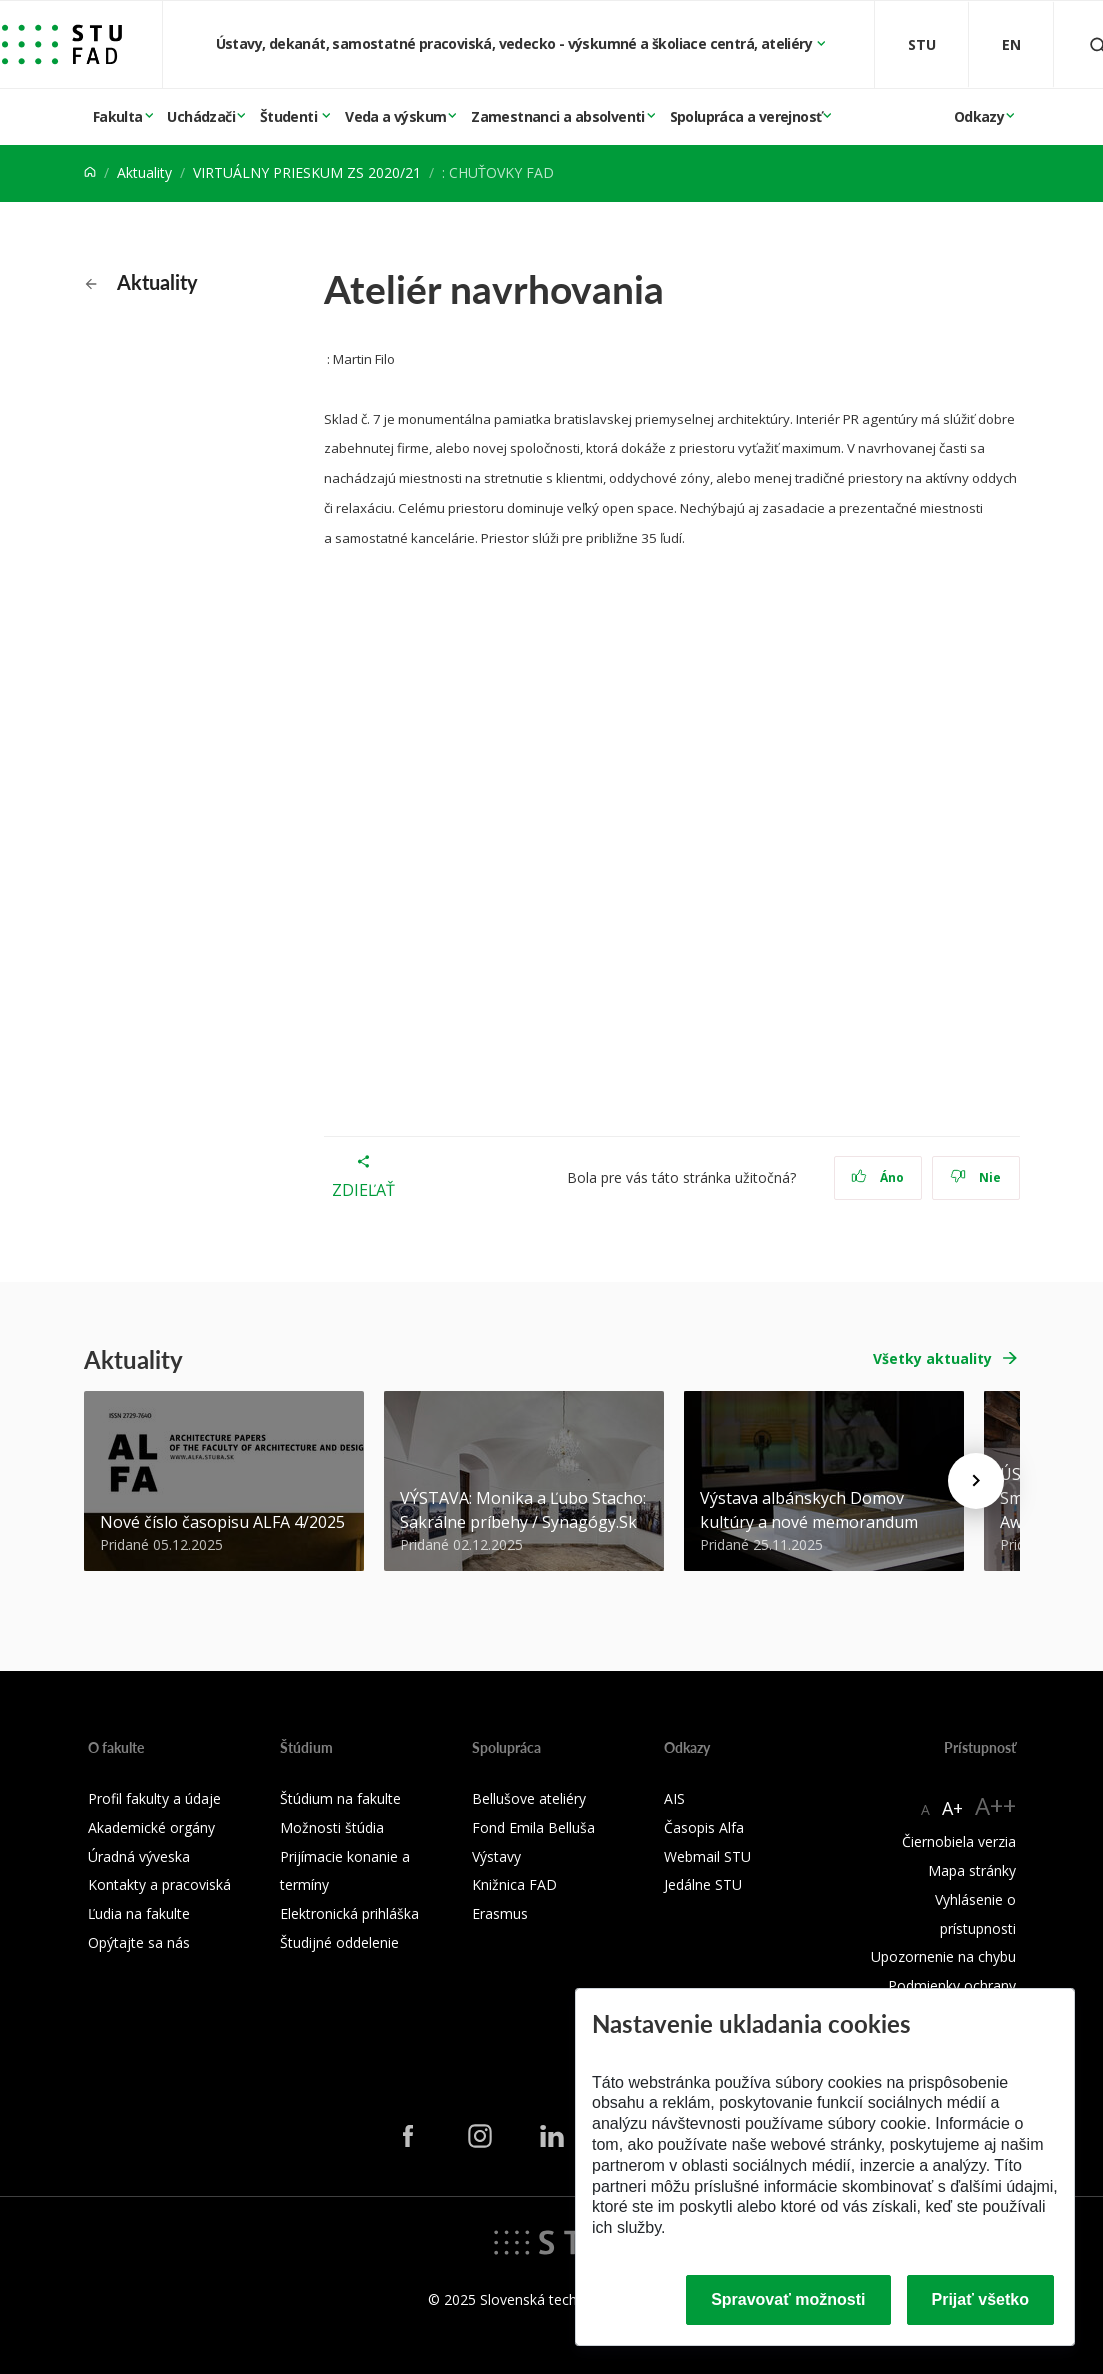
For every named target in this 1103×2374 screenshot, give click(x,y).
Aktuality (144, 172)
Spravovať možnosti (788, 2299)
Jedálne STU (703, 1884)
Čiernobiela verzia (959, 1841)
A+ (952, 1808)
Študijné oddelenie (339, 1942)
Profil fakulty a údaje (154, 1798)
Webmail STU (707, 1856)
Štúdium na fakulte (340, 1798)
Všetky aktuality (932, 1358)
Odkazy (979, 116)
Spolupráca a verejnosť (746, 116)
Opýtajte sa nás (139, 1942)
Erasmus (500, 1913)
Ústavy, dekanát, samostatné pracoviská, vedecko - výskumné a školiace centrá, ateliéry (516, 43)
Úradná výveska (139, 1856)
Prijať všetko (981, 2299)
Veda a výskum (395, 116)
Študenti (290, 116)
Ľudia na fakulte (139, 1913)
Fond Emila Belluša (533, 1827)
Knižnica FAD (514, 1884)
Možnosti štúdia (332, 1827)
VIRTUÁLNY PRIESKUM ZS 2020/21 (307, 172)
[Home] (90, 172)
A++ (995, 1805)
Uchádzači (201, 116)
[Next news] (976, 1481)
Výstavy (496, 1856)
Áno (877, 1177)
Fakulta (118, 116)
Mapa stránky (972, 1870)
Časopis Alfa (704, 1827)
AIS (674, 1798)
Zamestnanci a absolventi (558, 116)
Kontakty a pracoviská (159, 1884)
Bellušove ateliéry (529, 1798)
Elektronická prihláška (349, 1913)
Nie (975, 1177)
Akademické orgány (151, 1827)
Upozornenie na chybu (943, 1956)
